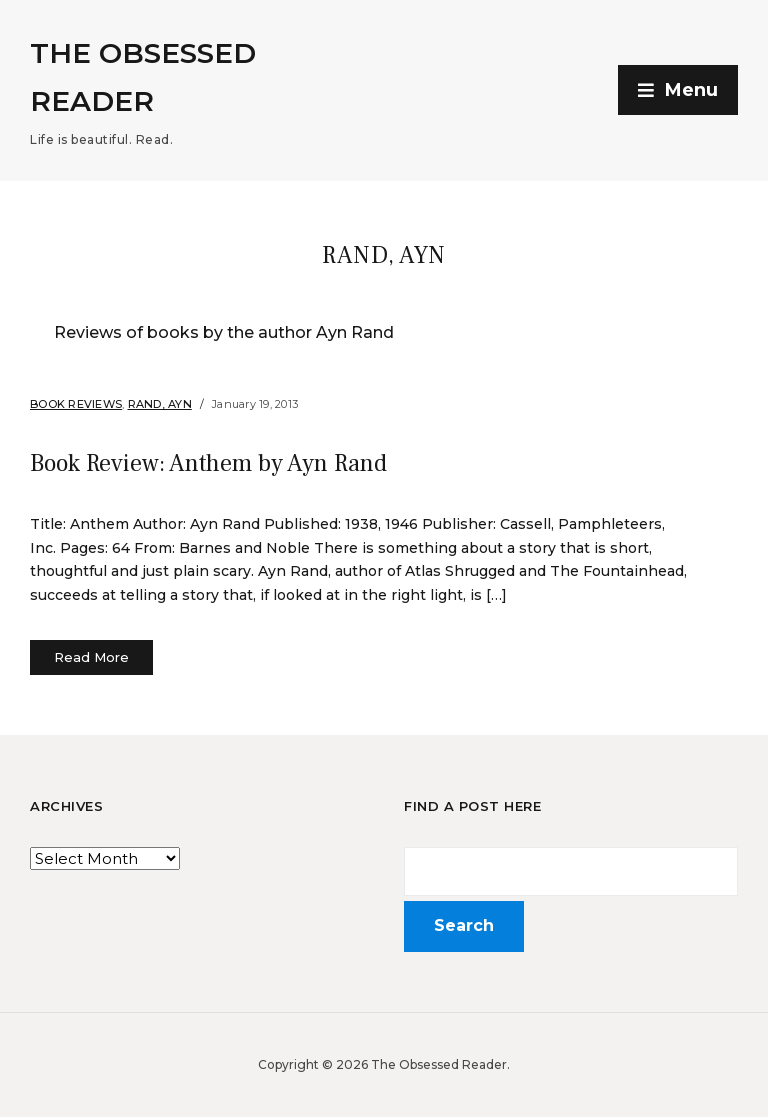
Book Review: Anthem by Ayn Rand (208, 463)
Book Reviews (76, 404)
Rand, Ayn (160, 404)
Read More (91, 657)
